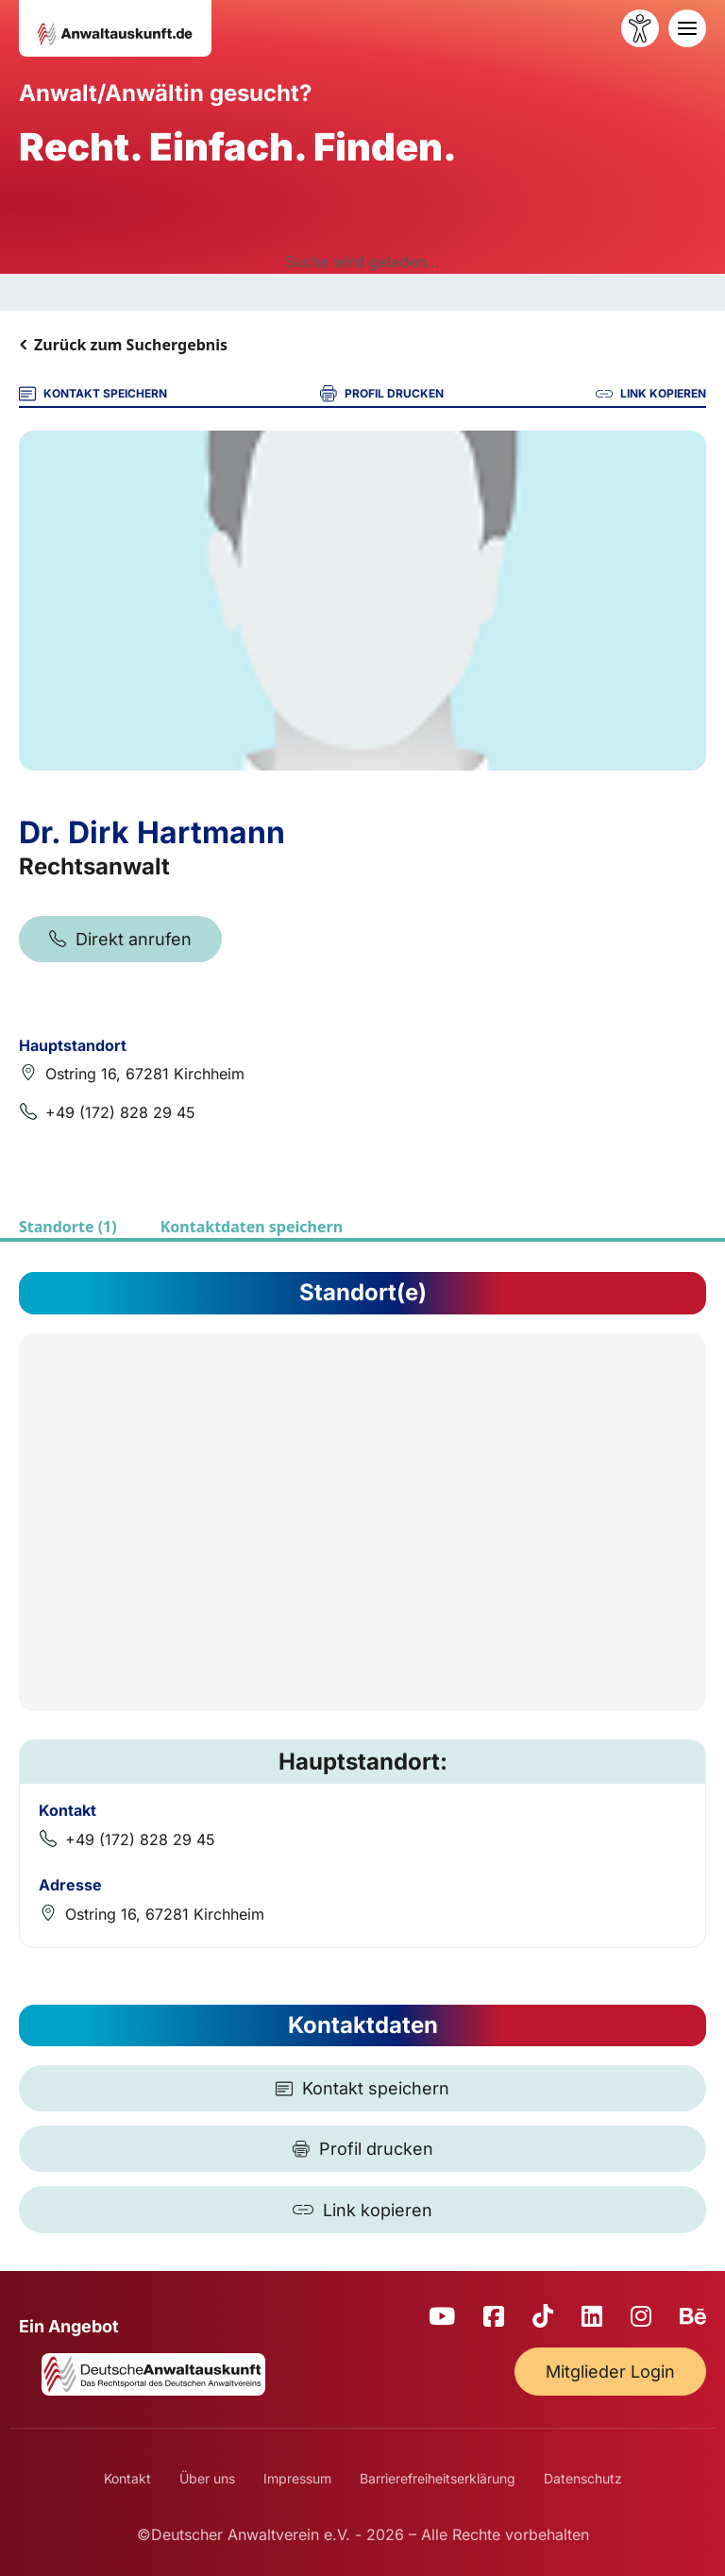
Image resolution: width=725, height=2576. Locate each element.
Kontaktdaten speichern (251, 1226)
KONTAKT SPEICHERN (93, 393)
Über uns (207, 2478)
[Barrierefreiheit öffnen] (640, 28)
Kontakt (127, 2478)
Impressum (297, 2478)
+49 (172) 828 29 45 (120, 1112)
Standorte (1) (68, 1226)
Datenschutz (583, 2478)
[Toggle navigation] (687, 28)
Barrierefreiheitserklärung (437, 2478)
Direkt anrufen (120, 939)
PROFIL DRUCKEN (382, 393)
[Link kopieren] (362, 2209)
